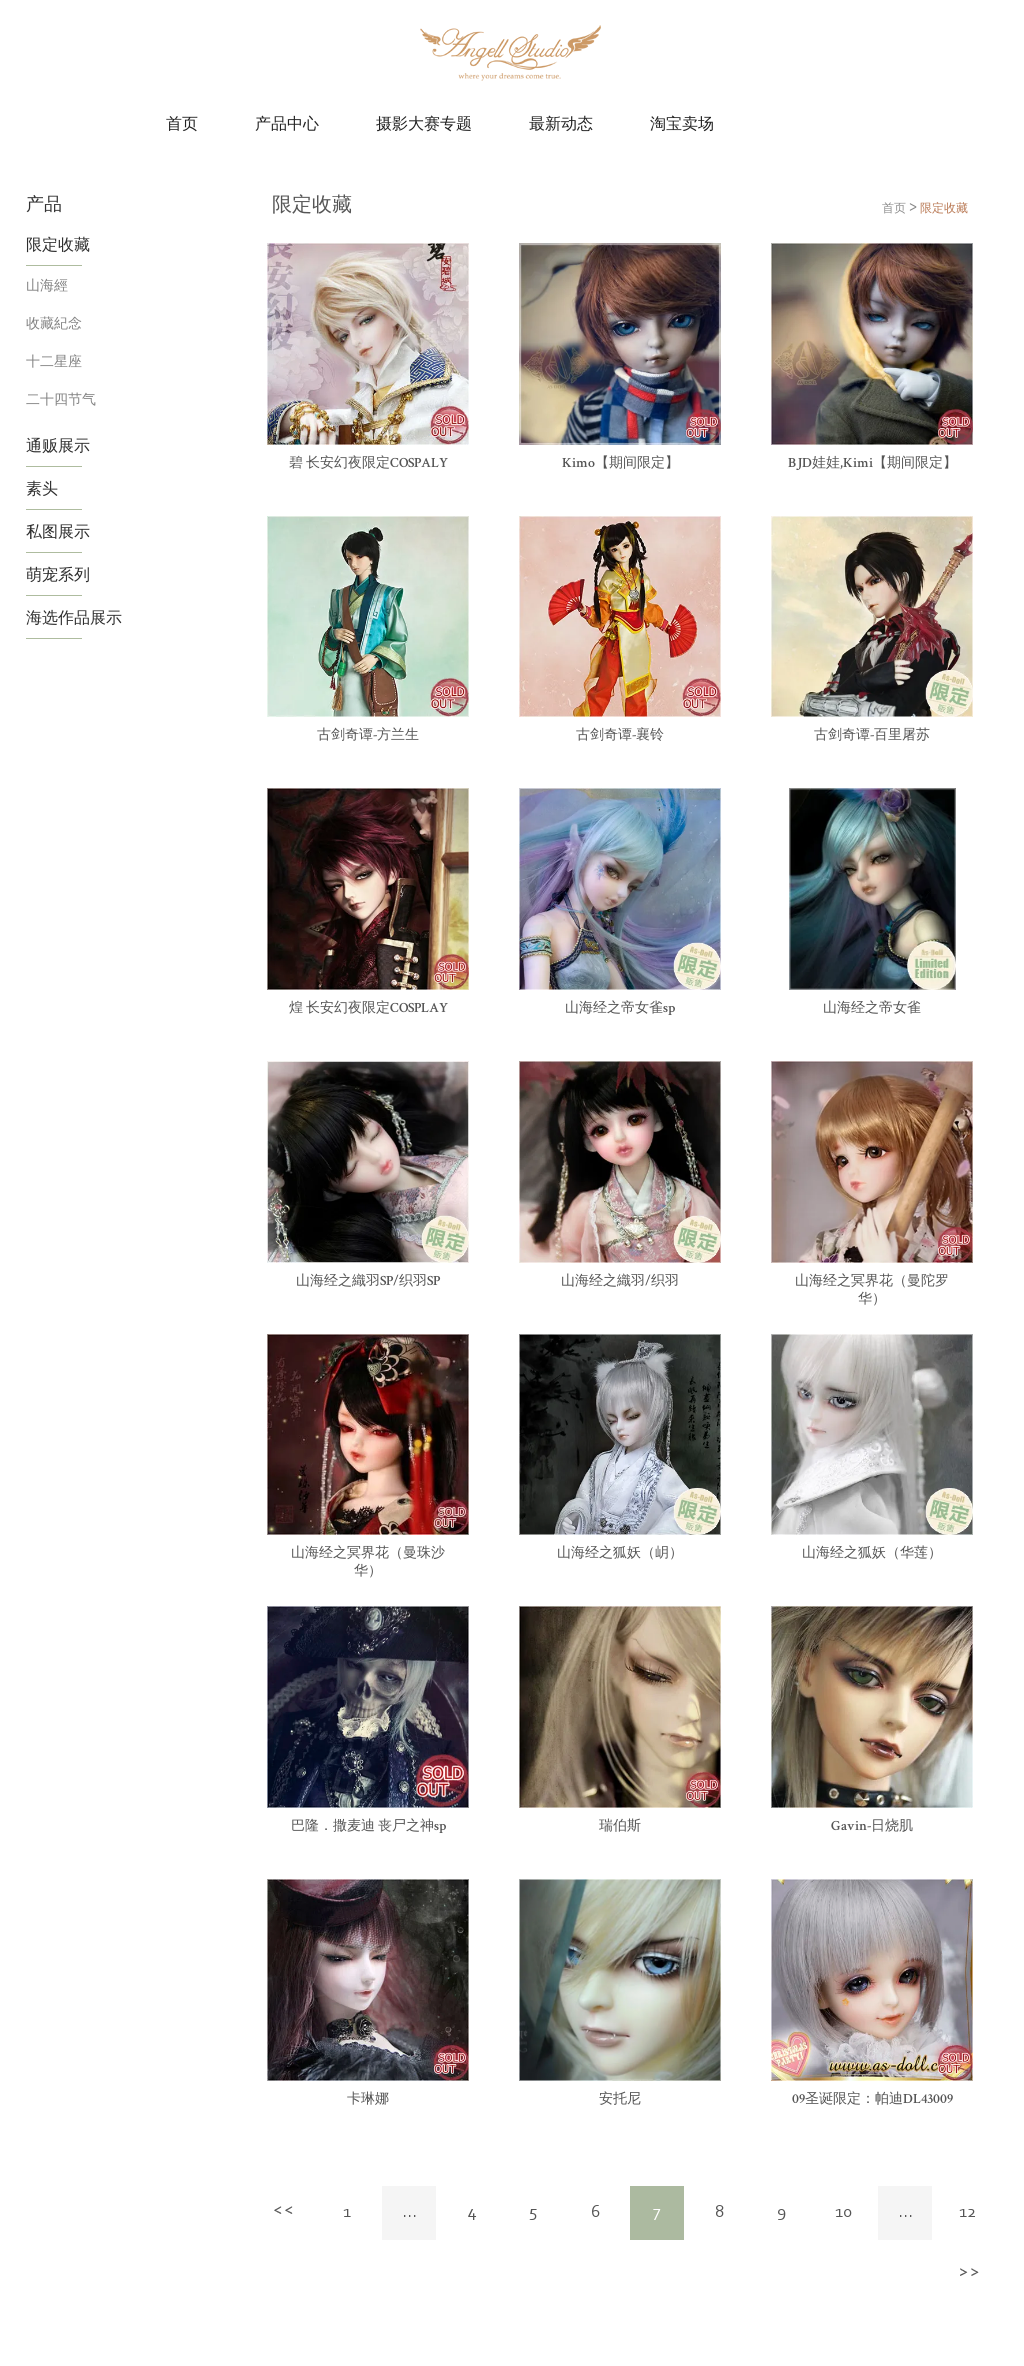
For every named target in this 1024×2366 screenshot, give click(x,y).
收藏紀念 (54, 322)
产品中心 (287, 125)
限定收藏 (58, 244)
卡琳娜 (368, 2100)
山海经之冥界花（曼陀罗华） (872, 1291)
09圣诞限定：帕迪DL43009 (872, 2100)
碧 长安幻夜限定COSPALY (368, 464)
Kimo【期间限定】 (620, 464)
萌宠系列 (58, 574)
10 (843, 2213)
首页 (182, 125)
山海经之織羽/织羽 (620, 1282)
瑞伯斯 (620, 1827)
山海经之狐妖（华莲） (872, 1554)
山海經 (47, 284)
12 (967, 2213)
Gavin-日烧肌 (872, 1827)
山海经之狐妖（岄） (620, 1554)
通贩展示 (58, 445)
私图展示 (58, 531)
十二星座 (54, 360)
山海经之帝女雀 (872, 1009)
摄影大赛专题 (424, 125)
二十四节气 (61, 398)
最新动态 (561, 125)
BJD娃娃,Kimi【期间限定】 (872, 464)
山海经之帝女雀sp (620, 1009)
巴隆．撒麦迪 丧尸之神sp (368, 1827)
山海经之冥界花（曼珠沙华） (368, 1563)
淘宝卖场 (682, 125)
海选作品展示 (74, 617)
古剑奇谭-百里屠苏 (872, 736)
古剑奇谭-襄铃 (620, 736)
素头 (42, 488)
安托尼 (620, 2100)
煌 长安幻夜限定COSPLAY (368, 1009)
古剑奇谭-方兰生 (368, 736)
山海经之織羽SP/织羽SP (368, 1282)
